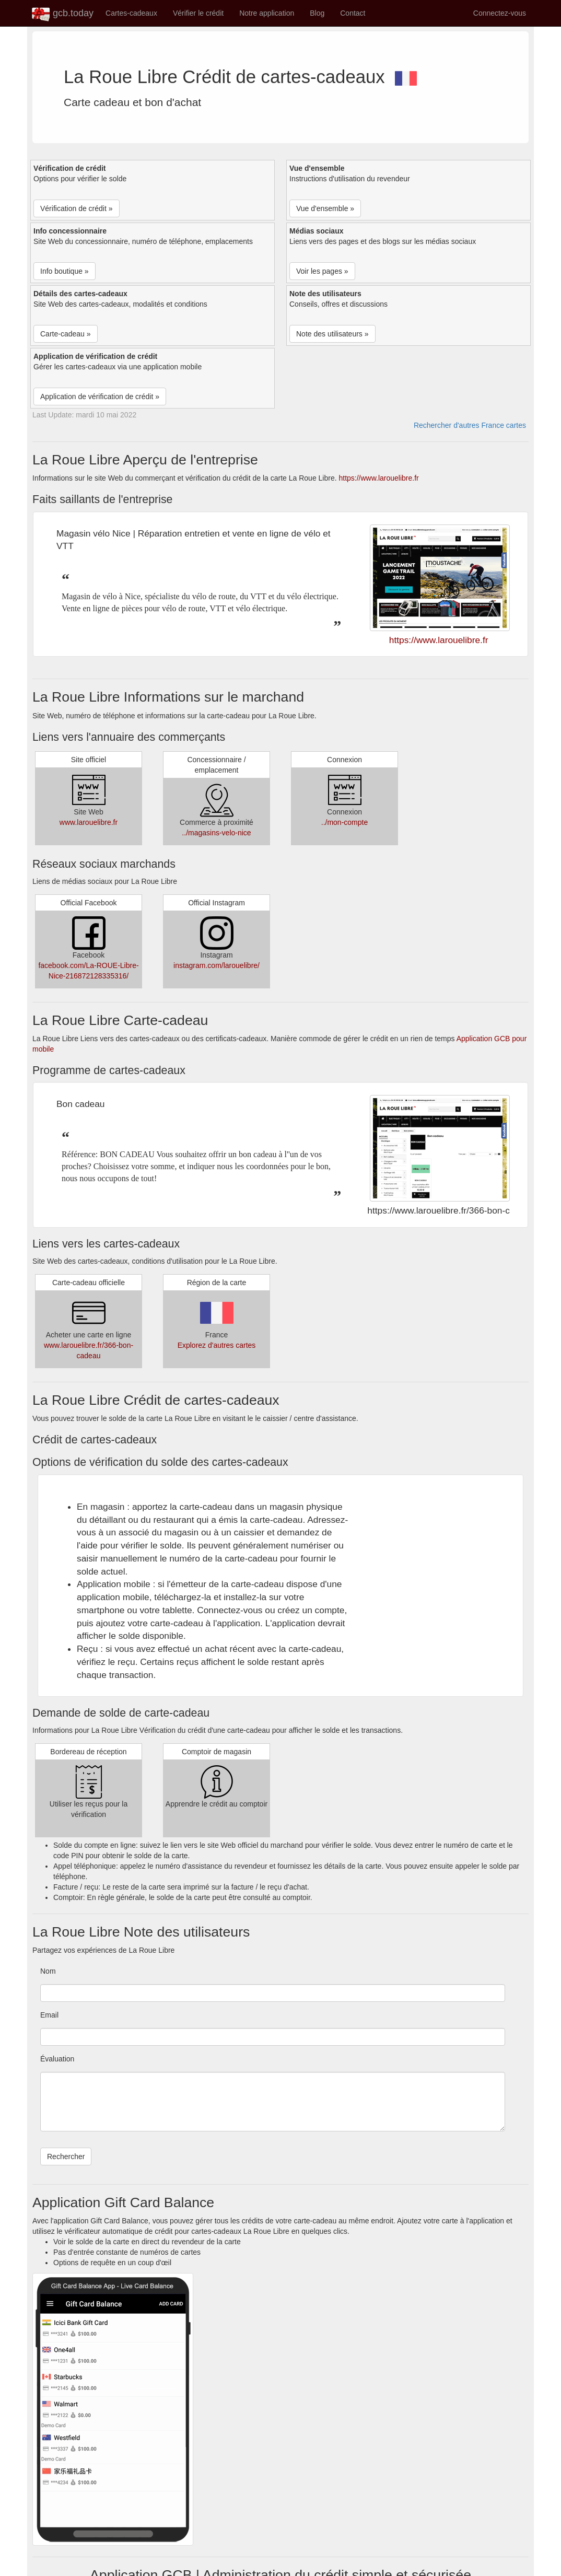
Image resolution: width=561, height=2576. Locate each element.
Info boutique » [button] (64, 271)
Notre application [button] (266, 13)
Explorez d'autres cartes (217, 1345)
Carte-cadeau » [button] (65, 334)
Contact (352, 13)
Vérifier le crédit (198, 13)
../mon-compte (344, 822)
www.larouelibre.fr (89, 822)
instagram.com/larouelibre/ (216, 965)
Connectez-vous (499, 13)
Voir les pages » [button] (322, 271)
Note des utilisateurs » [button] (332, 334)
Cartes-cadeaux (131, 13)
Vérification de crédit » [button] (76, 208)
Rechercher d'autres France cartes (470, 425)
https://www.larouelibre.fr (378, 478)
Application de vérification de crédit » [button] (99, 396)
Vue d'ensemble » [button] (325, 208)
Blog (317, 13)
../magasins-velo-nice (216, 833)
